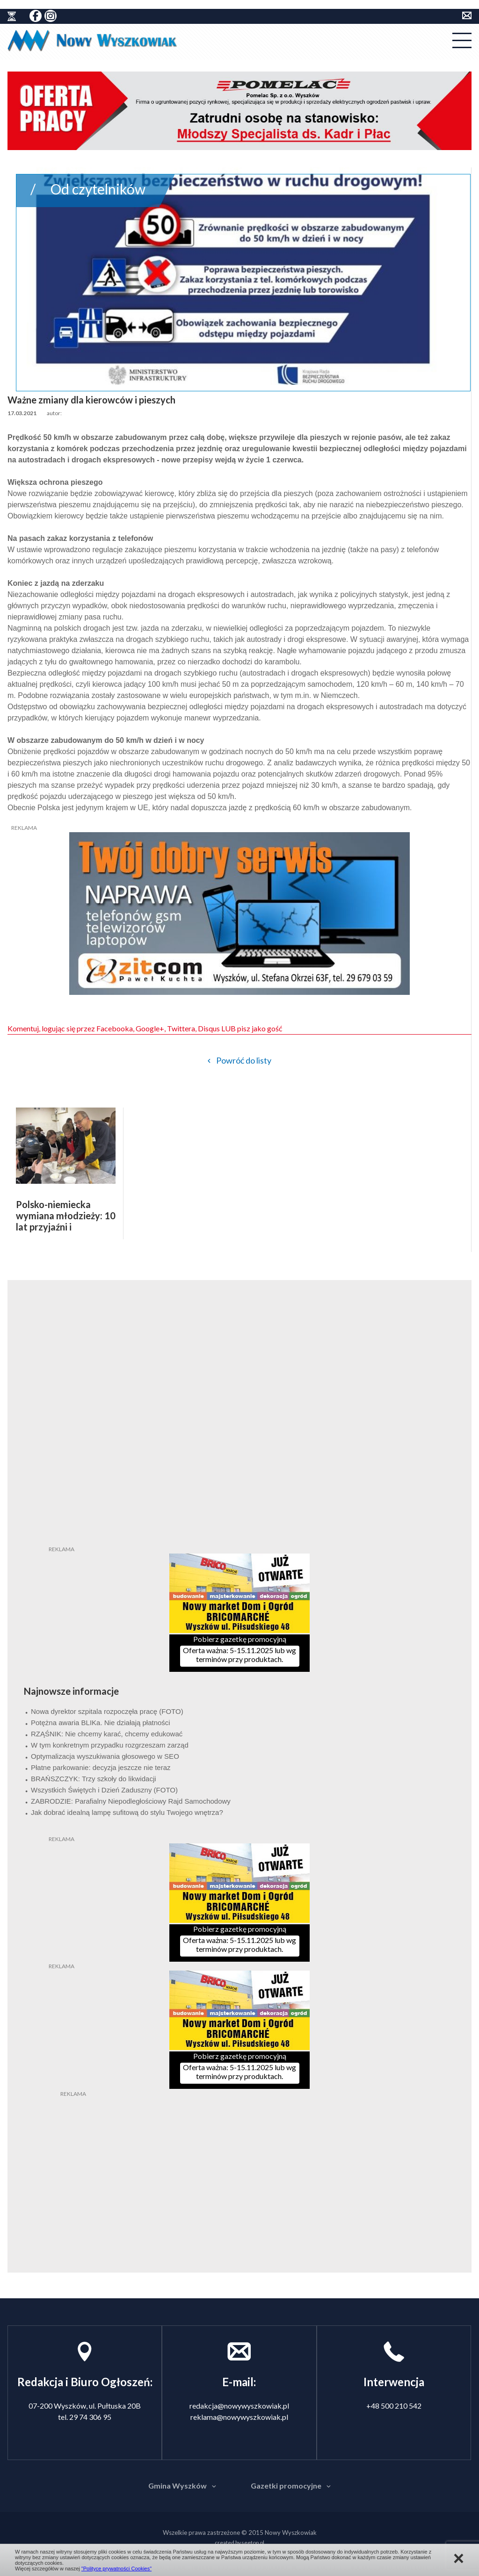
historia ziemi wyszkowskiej (11, 16)
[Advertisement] (239, 2156)
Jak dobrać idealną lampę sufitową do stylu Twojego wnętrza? (127, 1812)
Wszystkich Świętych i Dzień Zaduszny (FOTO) (104, 1790)
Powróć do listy (243, 1060)
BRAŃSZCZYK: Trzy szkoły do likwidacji (93, 1779)
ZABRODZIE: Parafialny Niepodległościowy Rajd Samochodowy (131, 1801)
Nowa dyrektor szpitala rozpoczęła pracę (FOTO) (107, 1711)
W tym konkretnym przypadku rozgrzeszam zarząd (110, 1745)
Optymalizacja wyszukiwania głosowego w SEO (105, 1756)
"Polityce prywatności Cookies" (116, 2568)
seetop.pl (252, 2542)
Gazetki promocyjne (286, 2485)
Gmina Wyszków (177, 2485)
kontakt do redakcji (467, 15)
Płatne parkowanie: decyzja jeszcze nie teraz (101, 1767)
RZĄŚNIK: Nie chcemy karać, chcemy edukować (106, 1734)
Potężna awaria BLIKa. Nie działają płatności (100, 1723)
